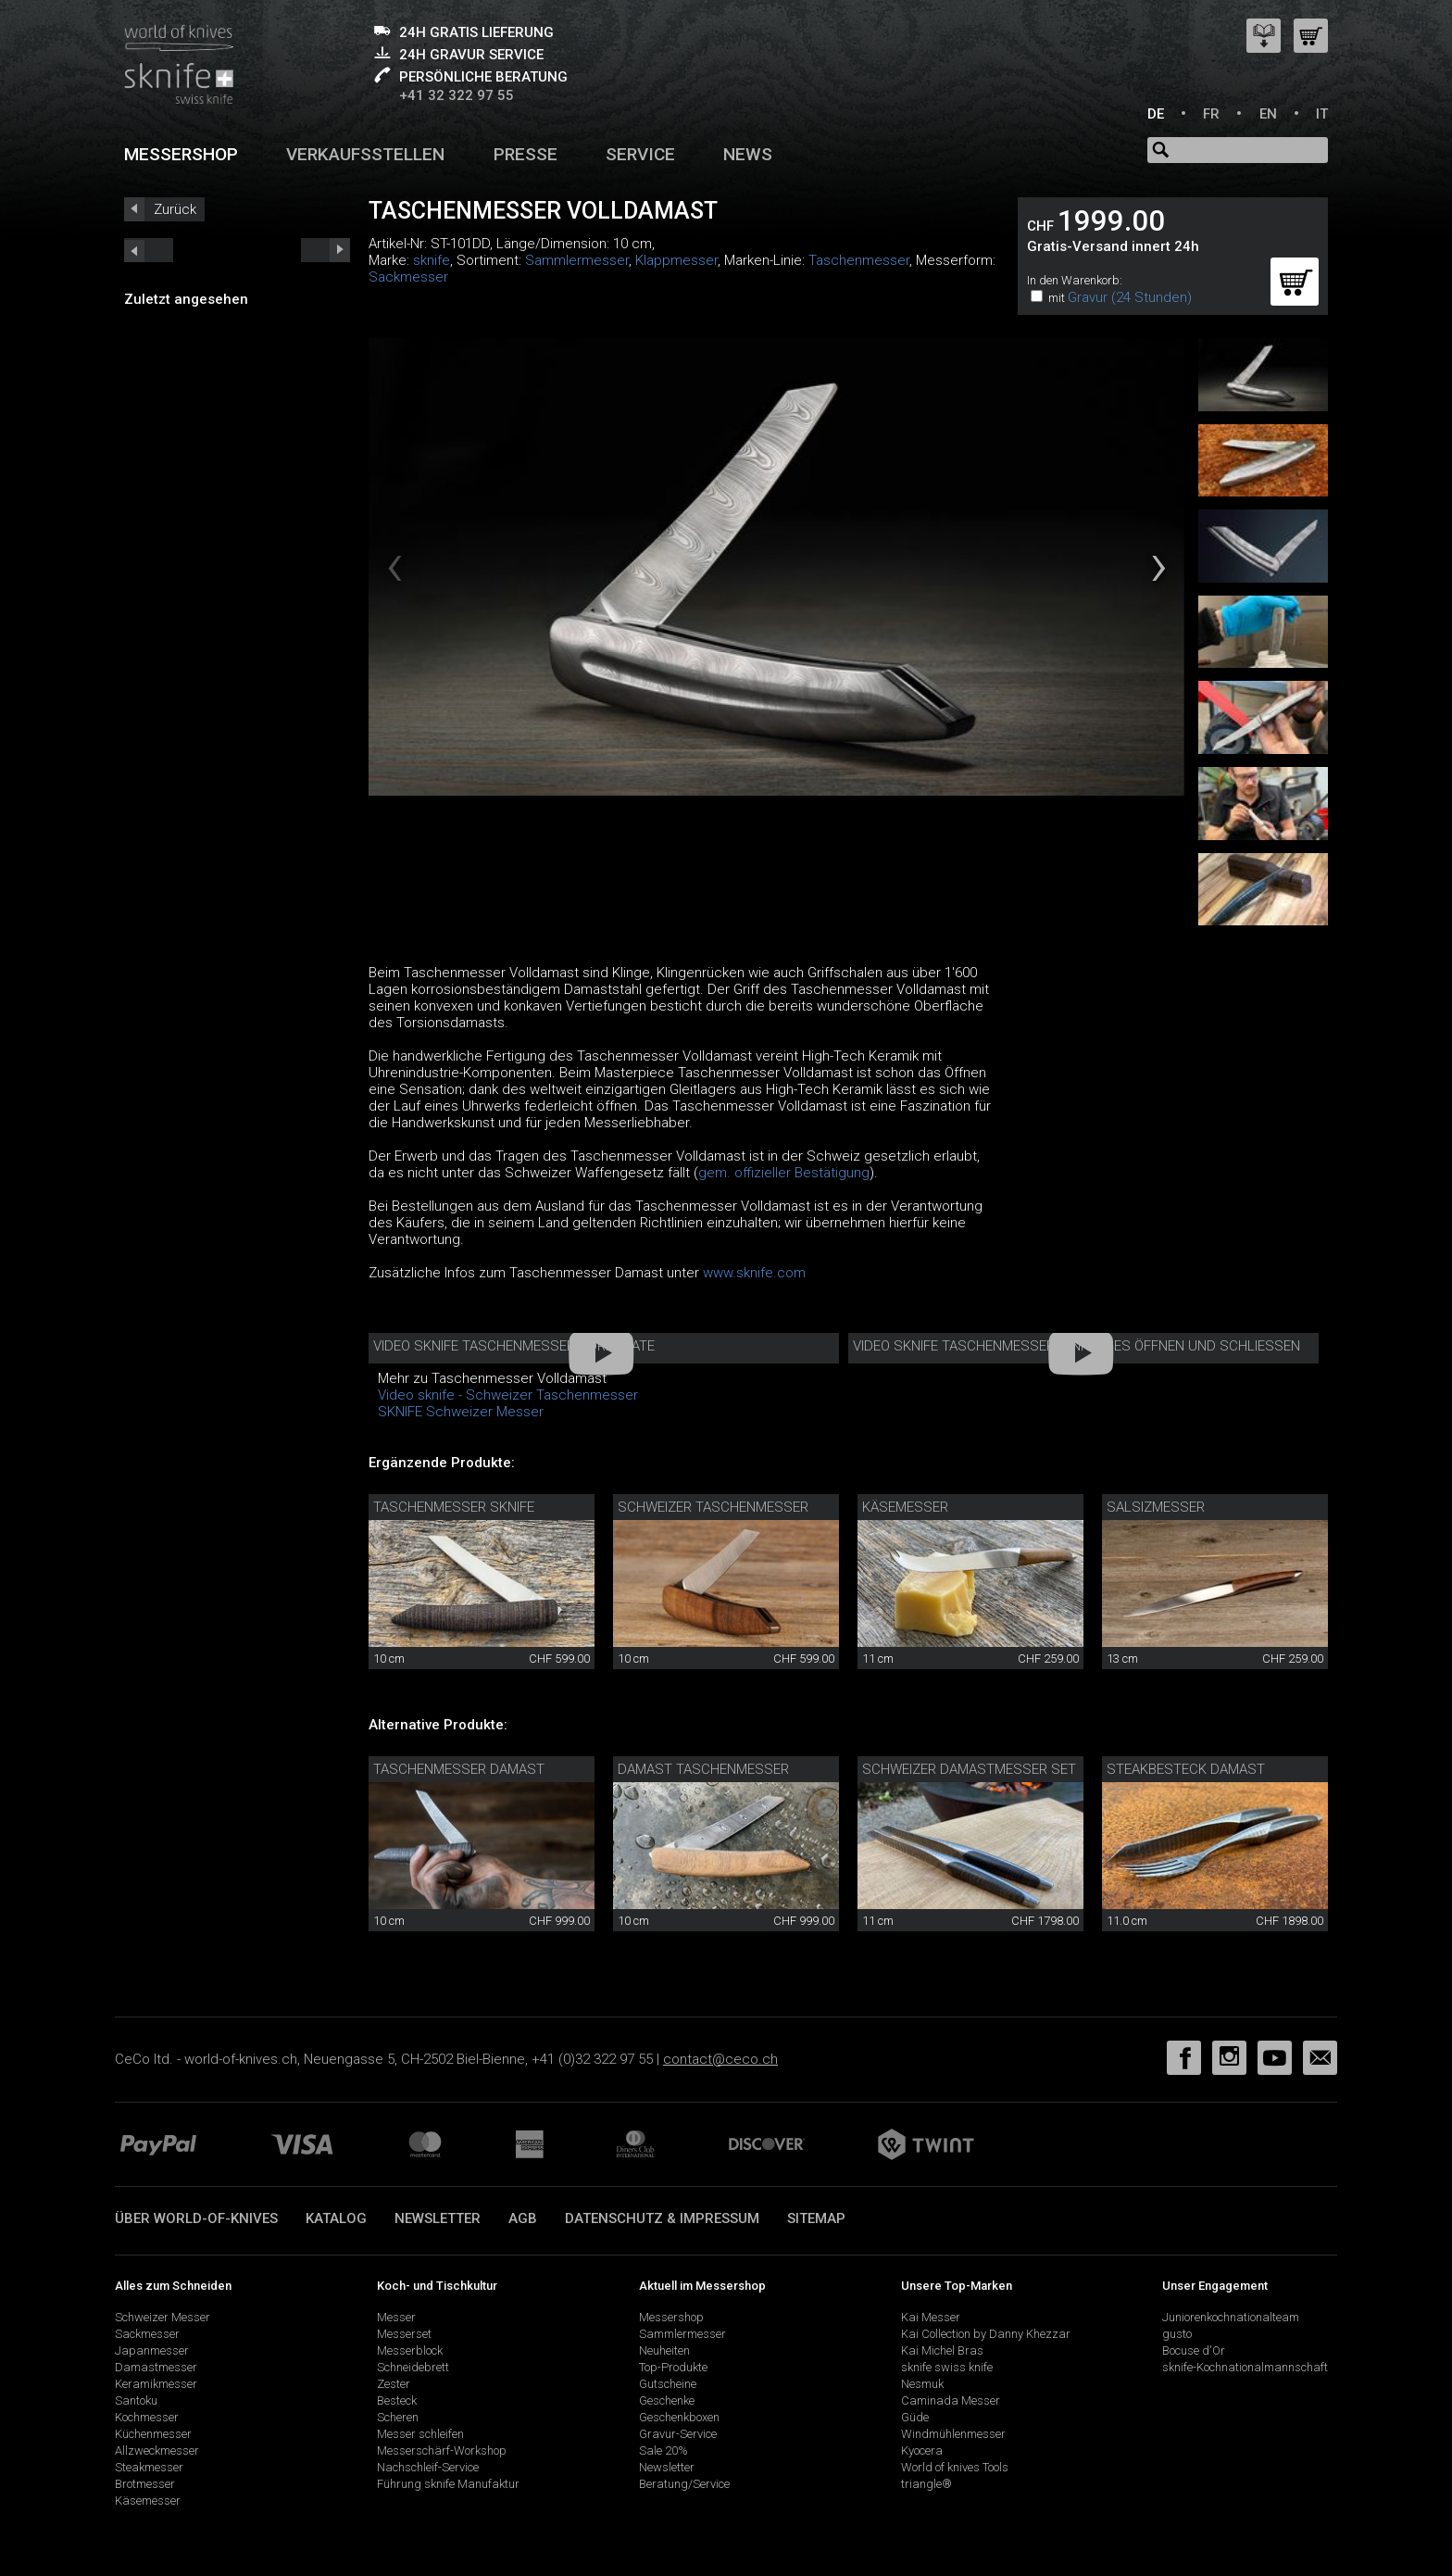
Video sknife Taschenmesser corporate (514, 1346)
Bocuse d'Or (1193, 2350)
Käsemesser (905, 1507)
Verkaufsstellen (365, 154)
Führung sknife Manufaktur (448, 2484)
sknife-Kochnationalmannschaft (1245, 2367)
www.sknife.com (754, 1272)
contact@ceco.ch (720, 2059)
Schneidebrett (413, 2367)
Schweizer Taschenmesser (713, 1507)
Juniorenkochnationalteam (1230, 2317)
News (747, 154)
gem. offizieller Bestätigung (784, 1172)
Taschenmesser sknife (453, 1507)
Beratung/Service (684, 2484)
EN (1268, 114)
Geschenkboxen (679, 2417)
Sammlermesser (577, 260)
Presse (525, 154)
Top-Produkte (673, 2367)
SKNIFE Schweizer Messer (461, 1411)
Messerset (404, 2334)
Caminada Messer (950, 2400)
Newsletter (437, 2218)
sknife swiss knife (947, 2367)
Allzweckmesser (157, 2450)
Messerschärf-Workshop (442, 2450)
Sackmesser (408, 277)
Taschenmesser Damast (458, 1769)
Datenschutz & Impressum (662, 2218)
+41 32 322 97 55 (456, 95)
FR (1211, 114)
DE (1155, 114)
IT (1322, 114)
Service (640, 154)
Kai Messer (930, 2317)
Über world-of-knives (196, 2218)
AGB (522, 2218)
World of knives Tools (954, 2467)
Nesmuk (922, 2384)
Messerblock (410, 2350)
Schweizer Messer (162, 2317)
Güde (915, 2417)
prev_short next (325, 250)
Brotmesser (145, 2484)
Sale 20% (663, 2450)
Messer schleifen (420, 2434)
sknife (431, 260)
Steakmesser (149, 2467)
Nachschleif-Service (428, 2467)
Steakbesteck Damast (1186, 1769)
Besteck (397, 2400)
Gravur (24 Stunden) (1130, 297)
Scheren (398, 2417)
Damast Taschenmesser (703, 1769)
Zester (393, 2384)
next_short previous (148, 250)
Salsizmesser (1156, 1507)
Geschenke (667, 2400)
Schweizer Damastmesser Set (969, 1769)
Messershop (181, 154)
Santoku (136, 2400)
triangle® (926, 2484)
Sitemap (816, 2218)
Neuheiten (664, 2350)
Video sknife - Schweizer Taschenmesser (508, 1395)
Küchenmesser (153, 2434)
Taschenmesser (858, 260)
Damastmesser (156, 2367)
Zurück (175, 209)
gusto (1177, 2334)
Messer (396, 2317)
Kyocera (922, 2450)
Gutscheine (667, 2384)
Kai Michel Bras (942, 2350)
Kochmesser (147, 2417)
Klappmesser (676, 260)
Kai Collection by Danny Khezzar (985, 2334)
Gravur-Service (678, 2434)
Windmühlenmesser (953, 2434)
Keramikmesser (156, 2384)
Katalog (336, 2218)
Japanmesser (152, 2350)
